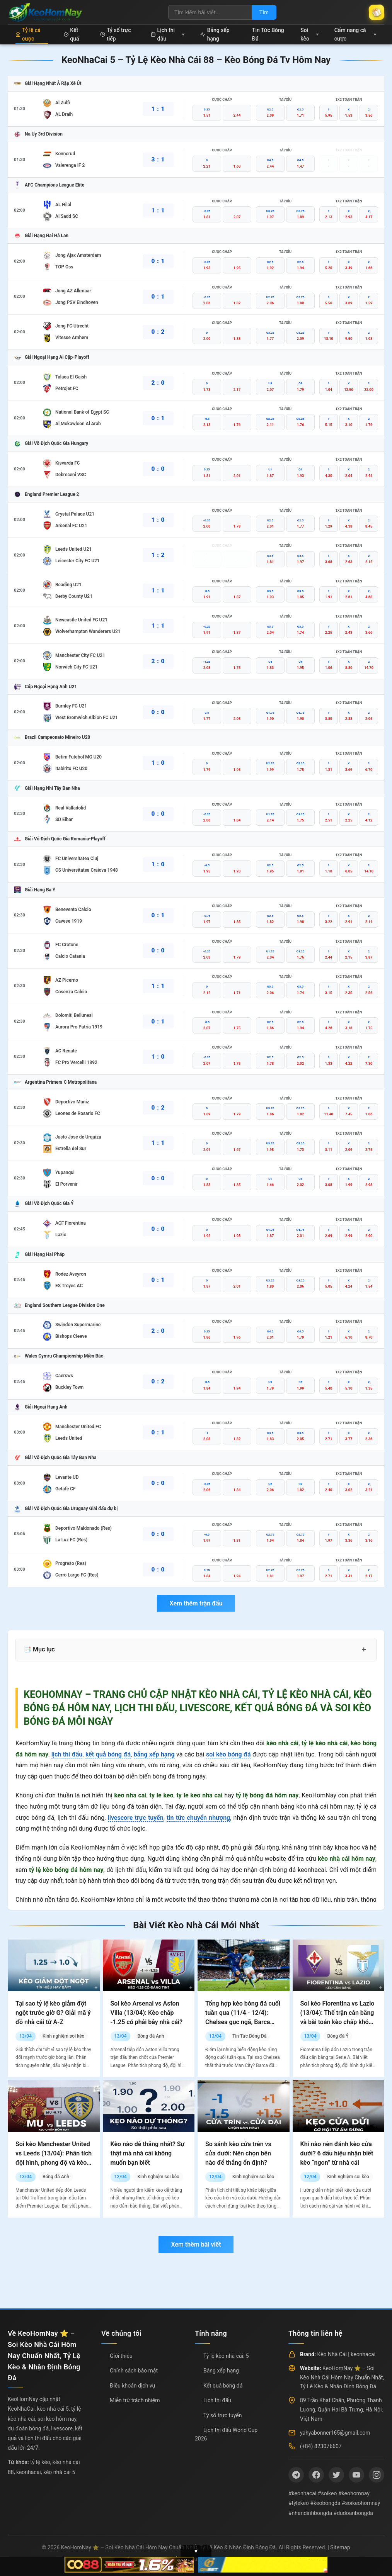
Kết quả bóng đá (223, 2386)
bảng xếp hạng (154, 1754)
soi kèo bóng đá (228, 1754)
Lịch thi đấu (168, 34)
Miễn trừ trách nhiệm (135, 2400)
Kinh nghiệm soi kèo (63, 2036)
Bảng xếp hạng (214, 34)
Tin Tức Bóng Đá (268, 34)
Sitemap (340, 2547)
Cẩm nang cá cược (355, 34)
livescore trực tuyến (136, 1817)
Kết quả (71, 34)
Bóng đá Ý (337, 2036)
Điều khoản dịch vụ (132, 2386)
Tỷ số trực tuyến (222, 2415)
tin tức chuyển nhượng (198, 1817)
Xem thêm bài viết (196, 2244)
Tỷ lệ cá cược (28, 34)
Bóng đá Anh (150, 2036)
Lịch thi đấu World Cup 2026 (226, 2434)
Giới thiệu (121, 2356)
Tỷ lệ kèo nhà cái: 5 (226, 2356)
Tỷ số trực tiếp (115, 34)
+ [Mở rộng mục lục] (363, 1649)
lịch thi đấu (67, 1754)
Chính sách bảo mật (134, 2370)
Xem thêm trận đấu (195, 1603)
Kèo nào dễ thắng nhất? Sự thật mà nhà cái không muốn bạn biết (148, 2153)
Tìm (264, 12)
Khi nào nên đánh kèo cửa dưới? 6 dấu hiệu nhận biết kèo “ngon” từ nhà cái (336, 2153)
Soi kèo (309, 34)
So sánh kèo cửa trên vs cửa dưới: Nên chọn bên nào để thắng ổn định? (238, 2153)
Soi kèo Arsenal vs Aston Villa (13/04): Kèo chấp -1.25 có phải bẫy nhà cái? (147, 2013)
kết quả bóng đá (108, 1754)
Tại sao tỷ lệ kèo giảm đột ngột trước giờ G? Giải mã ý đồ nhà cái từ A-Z (52, 2013)
